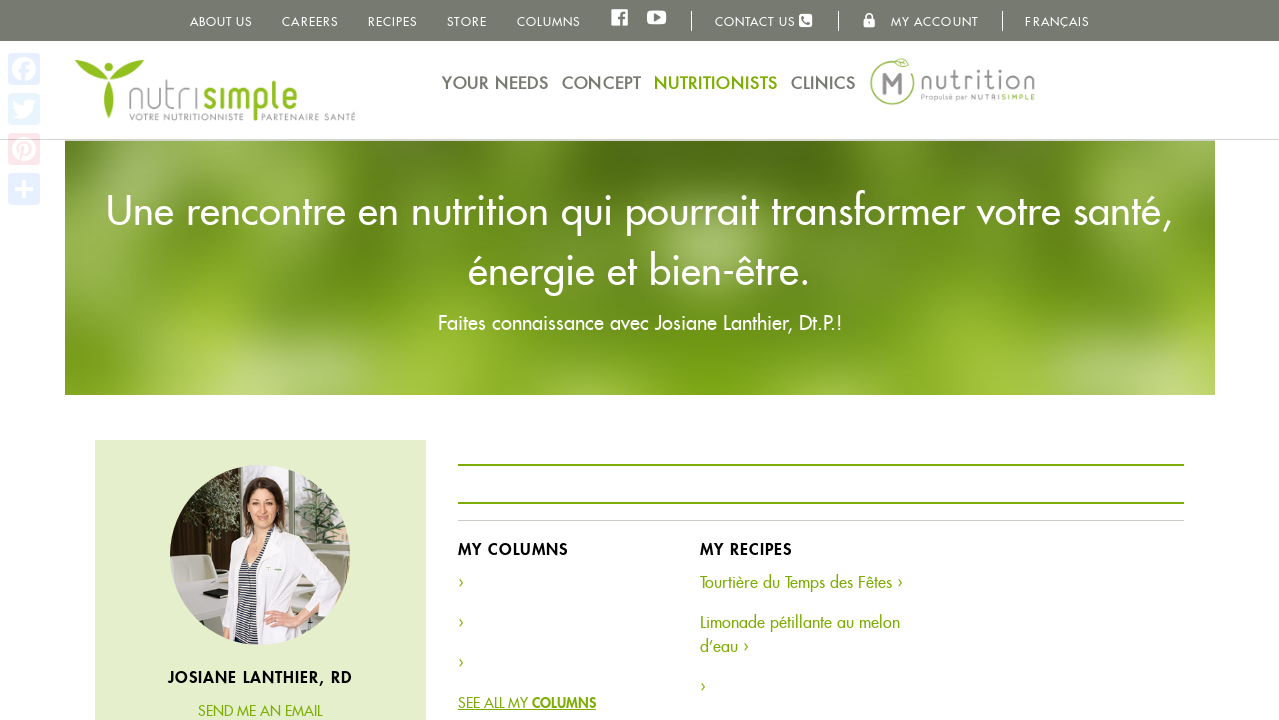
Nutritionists (716, 83)
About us (221, 21)
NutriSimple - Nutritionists (215, 90)
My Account (920, 21)
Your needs (495, 83)
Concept (601, 83)
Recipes (393, 21)
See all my (527, 703)
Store (467, 21)
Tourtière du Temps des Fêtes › (801, 582)
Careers (310, 21)
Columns (549, 21)
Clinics (824, 83)
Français (1057, 21)
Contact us (764, 20)
